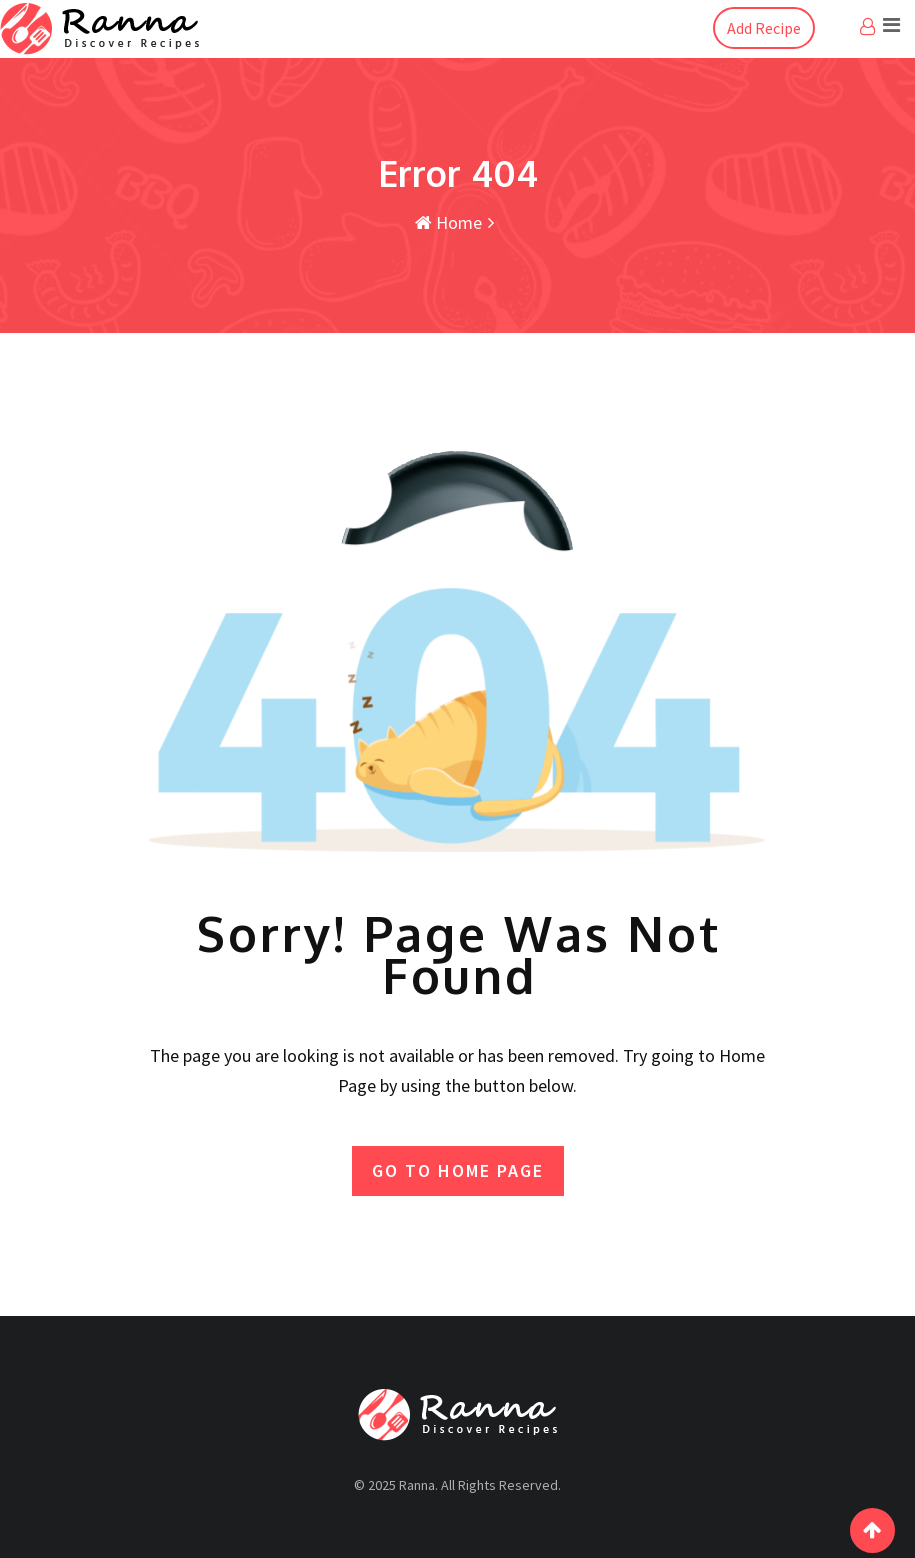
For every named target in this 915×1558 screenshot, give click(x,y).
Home (448, 222)
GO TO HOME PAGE (458, 1170)
